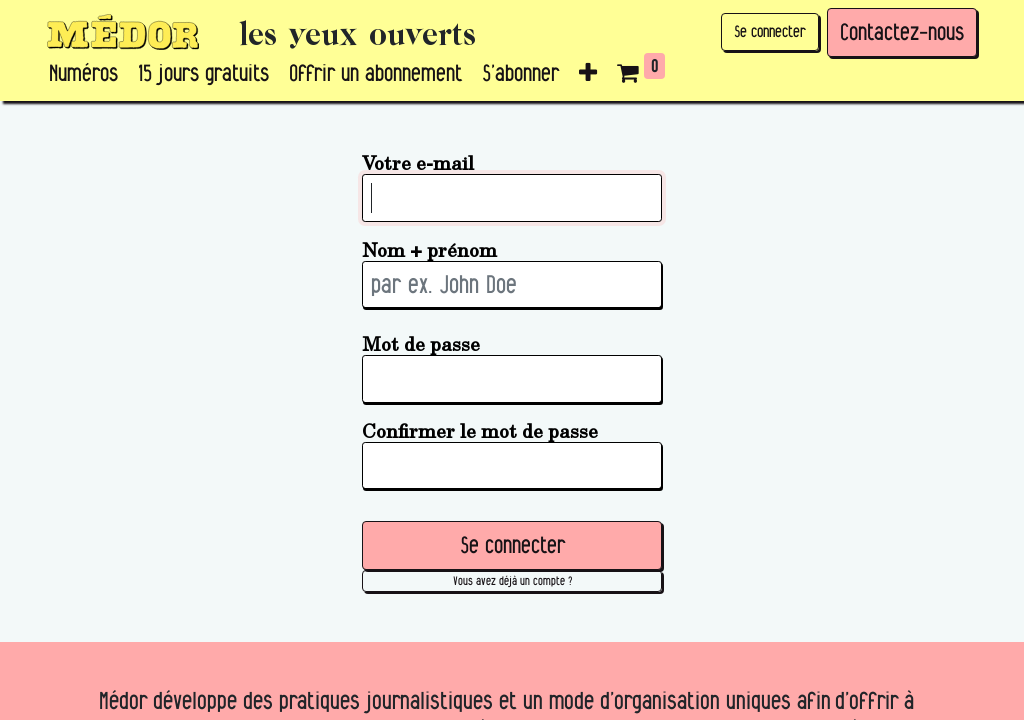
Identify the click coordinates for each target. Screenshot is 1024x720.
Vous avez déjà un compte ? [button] (512, 580)
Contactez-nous (902, 32)
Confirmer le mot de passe (480, 430)
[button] (588, 74)
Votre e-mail (418, 162)
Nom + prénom (429, 249)
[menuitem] (83, 74)
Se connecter (770, 31)
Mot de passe (421, 343)
